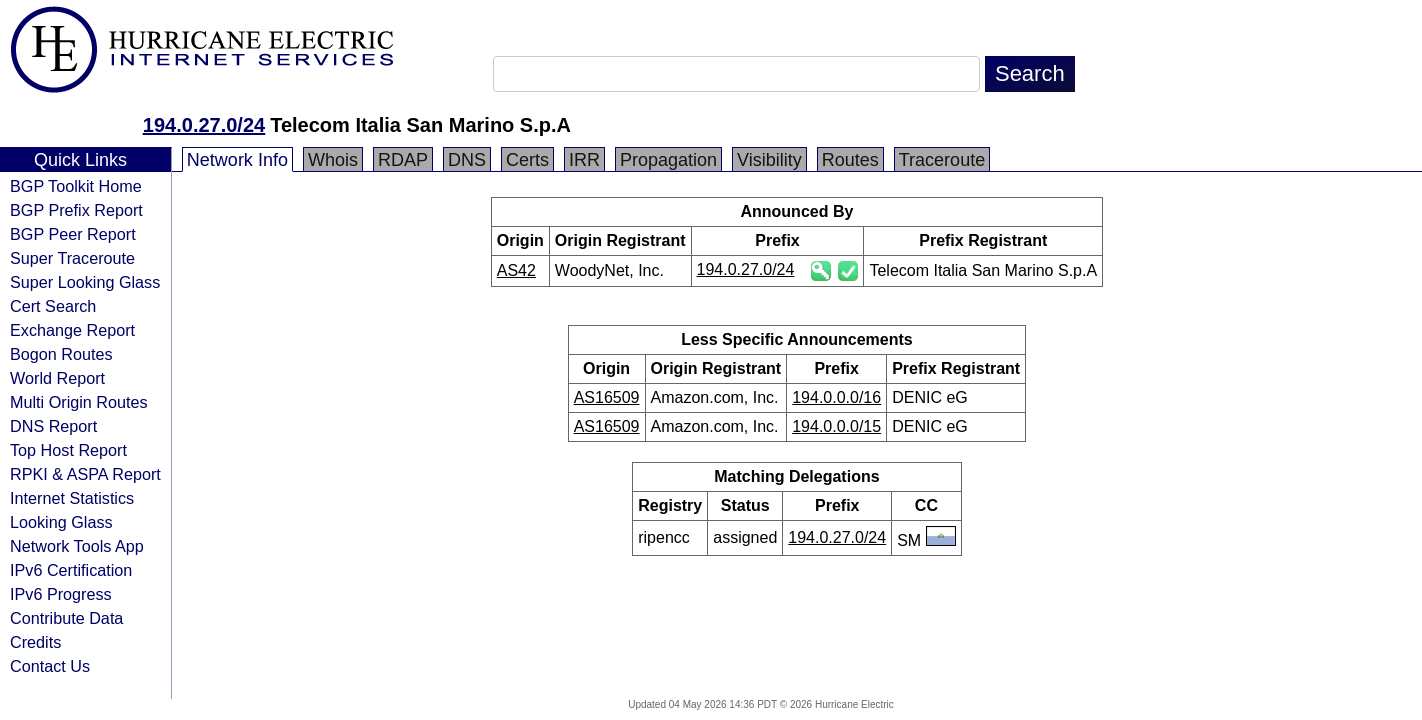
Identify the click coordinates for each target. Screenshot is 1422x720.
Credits (35, 642)
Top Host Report (68, 450)
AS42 (516, 270)
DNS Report (53, 426)
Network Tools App (77, 546)
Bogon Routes (61, 354)
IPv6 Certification (71, 570)
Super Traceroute (72, 258)
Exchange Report (72, 330)
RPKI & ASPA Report (85, 474)
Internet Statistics (72, 498)
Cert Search (53, 306)
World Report (57, 378)
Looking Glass (61, 522)
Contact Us (50, 666)
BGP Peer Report (73, 234)
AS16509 (607, 397)
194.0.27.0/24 (204, 125)
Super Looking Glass (85, 282)
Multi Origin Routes (79, 402)
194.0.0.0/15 (836, 426)
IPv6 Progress (61, 594)
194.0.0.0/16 (836, 397)
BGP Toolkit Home (76, 186)
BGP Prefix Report (76, 210)
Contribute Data (66, 618)
